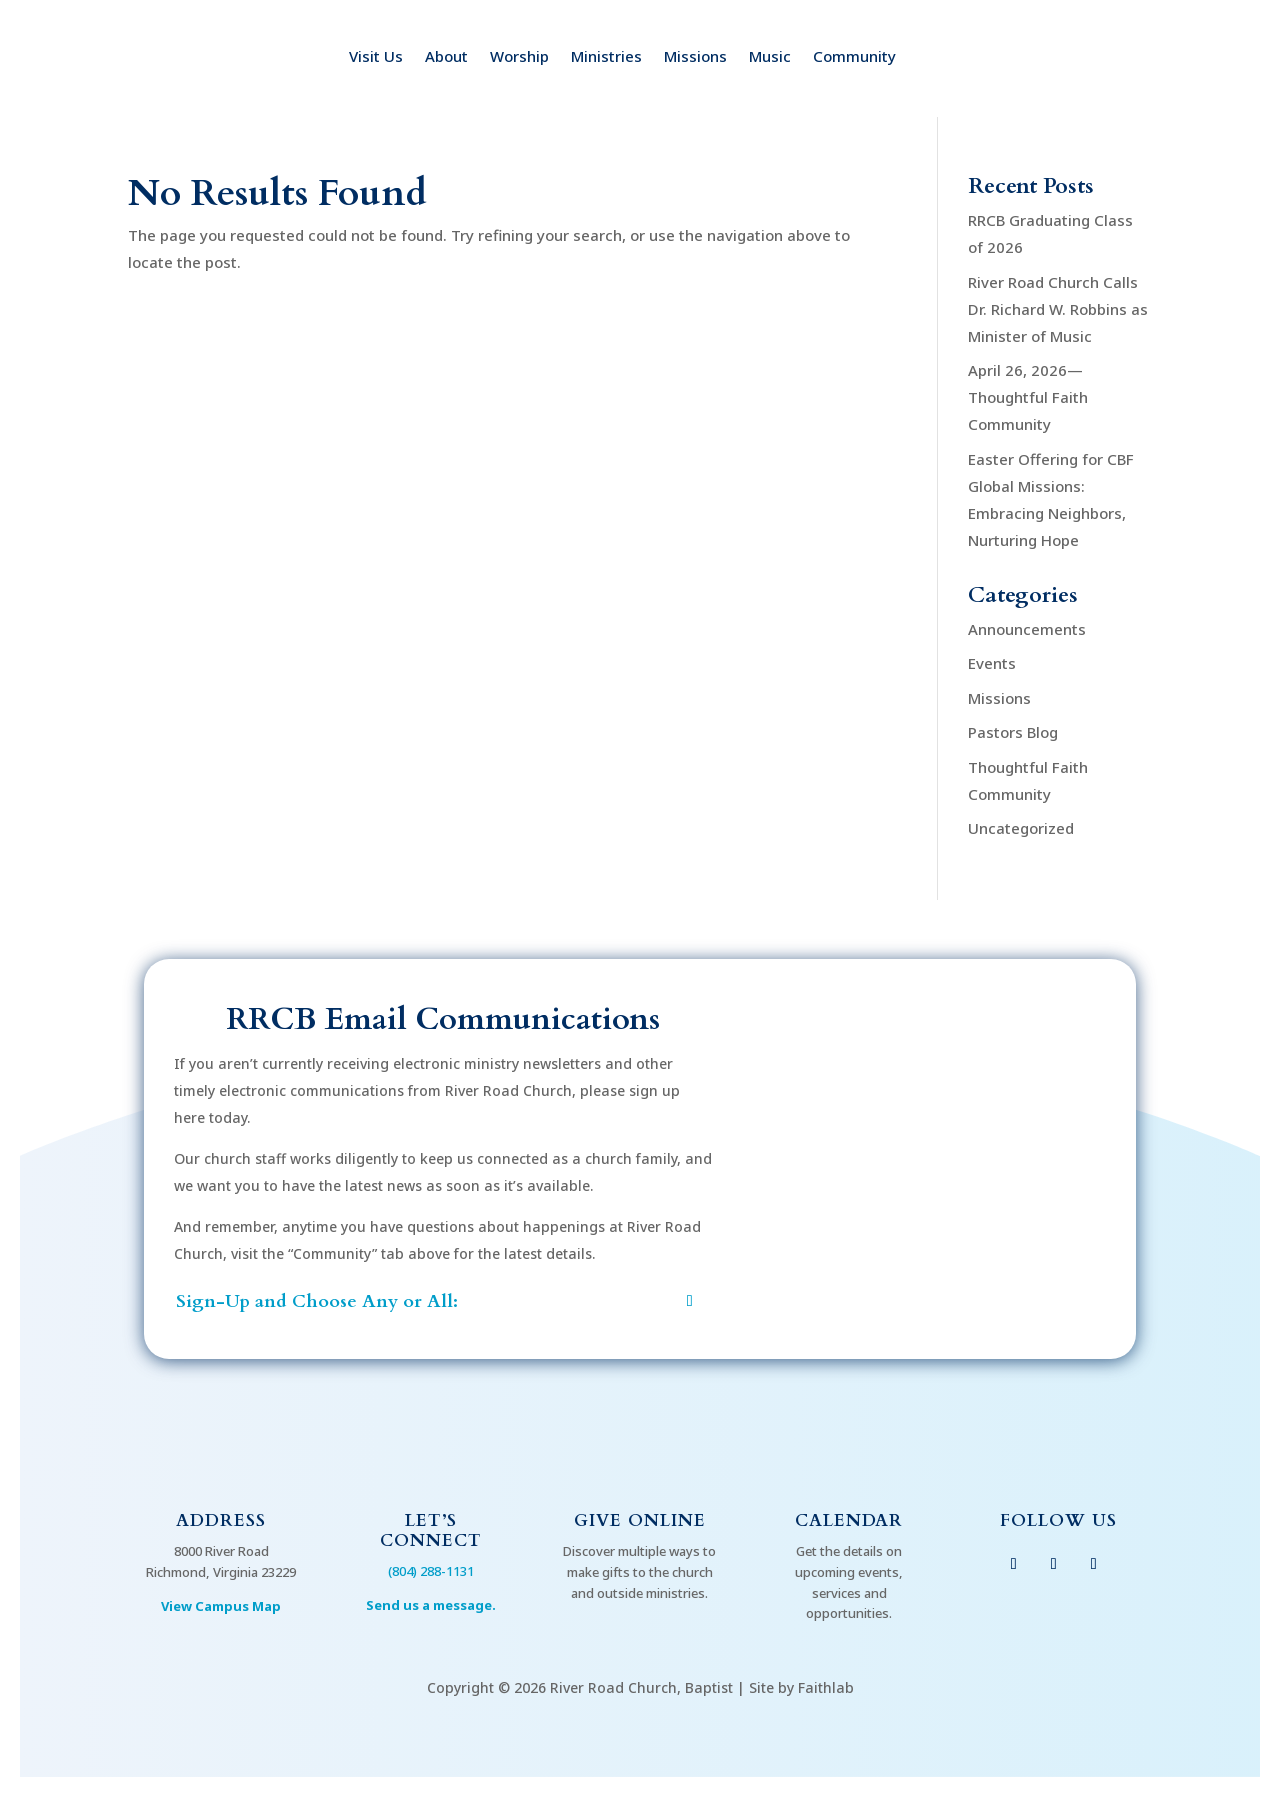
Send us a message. (431, 1605)
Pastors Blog (1013, 732)
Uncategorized (1021, 828)
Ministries (606, 57)
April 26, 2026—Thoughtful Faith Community (1028, 397)
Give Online (640, 1520)
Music (770, 57)
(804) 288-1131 (431, 1571)
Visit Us (376, 57)
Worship (519, 57)
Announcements (1027, 629)
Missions (695, 57)
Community (854, 57)
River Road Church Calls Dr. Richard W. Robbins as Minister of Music (1058, 309)
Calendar (849, 1520)
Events (992, 663)
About (446, 57)
